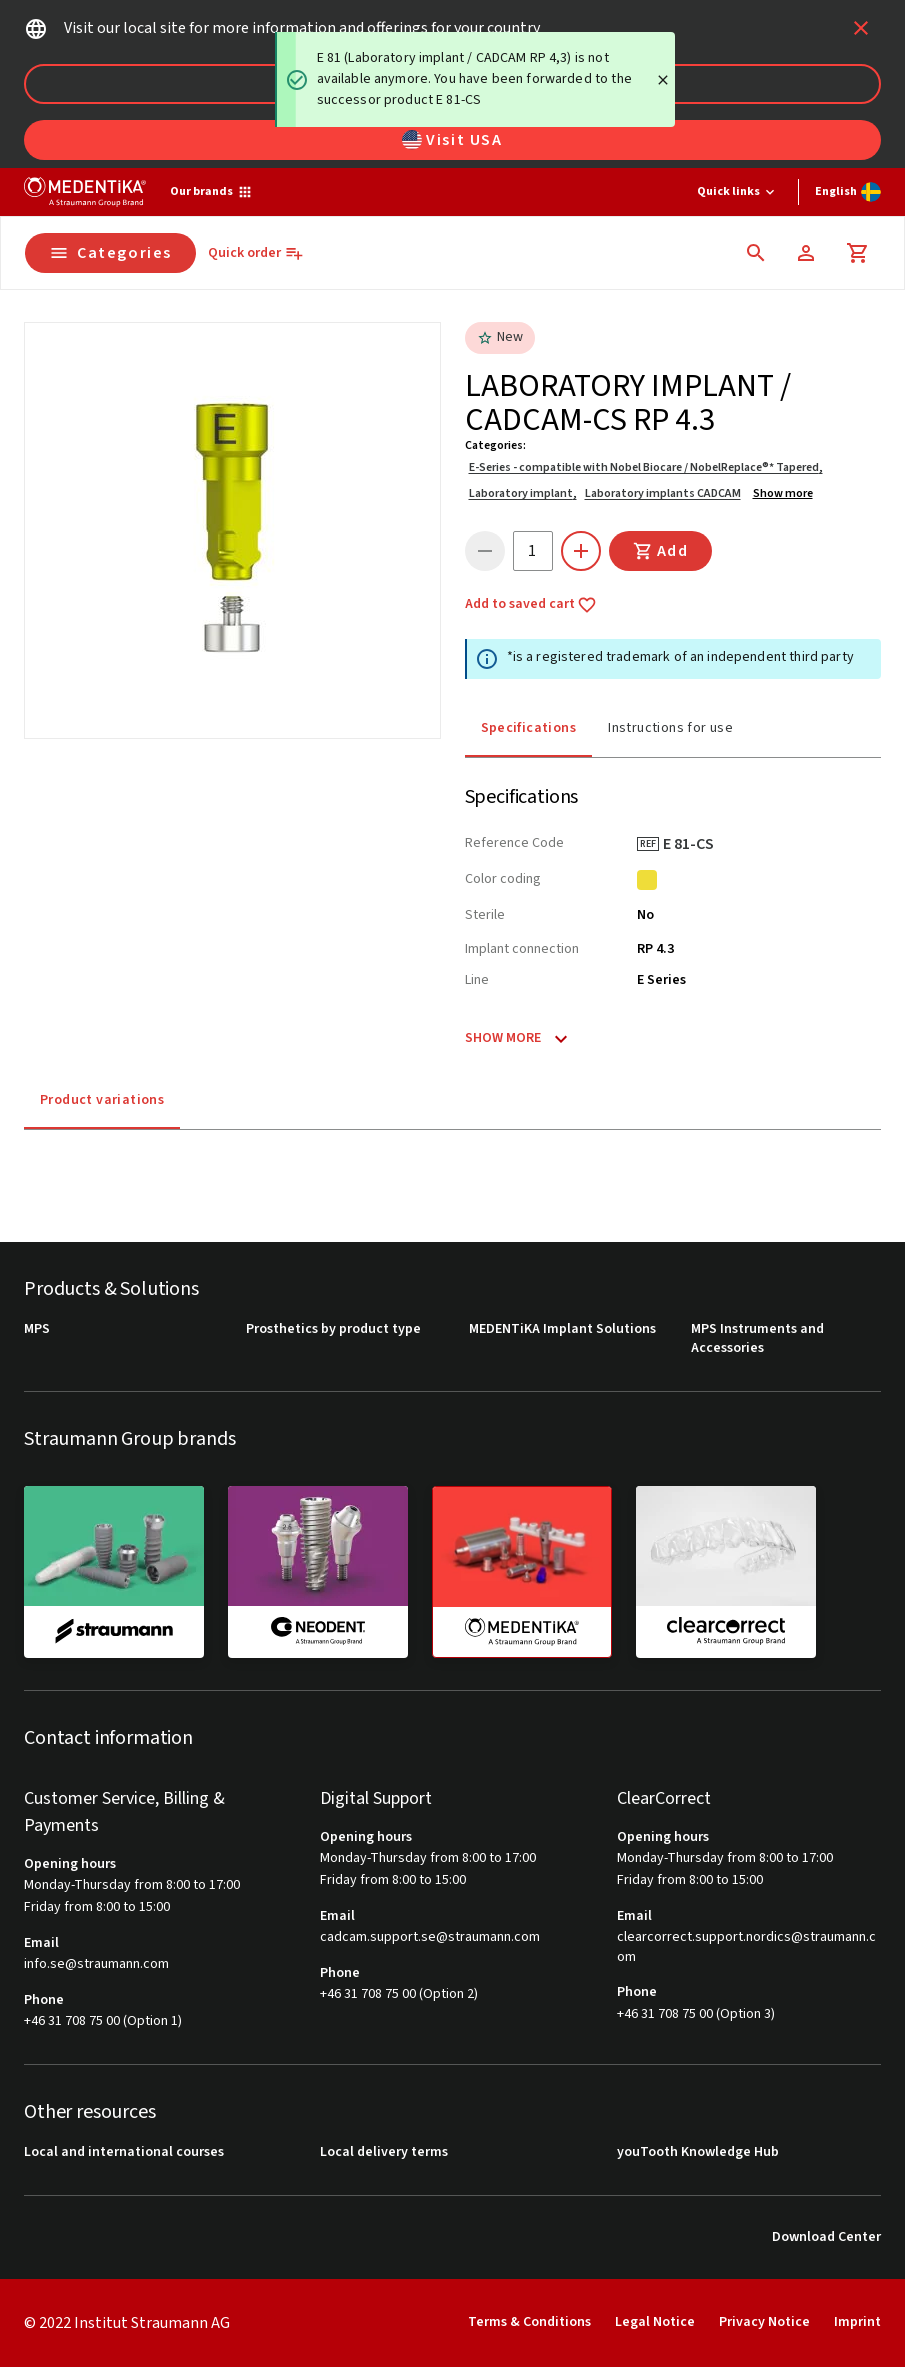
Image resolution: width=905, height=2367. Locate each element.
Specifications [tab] (529, 728)
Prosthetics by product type (333, 1329)
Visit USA (452, 140)
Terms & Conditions (529, 2322)
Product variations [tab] (102, 1100)
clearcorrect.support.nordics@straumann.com (746, 1947)
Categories (110, 253)
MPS (37, 1329)
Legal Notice (655, 2322)
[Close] (663, 80)
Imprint (857, 2322)
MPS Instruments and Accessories (757, 1339)
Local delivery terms (384, 2152)
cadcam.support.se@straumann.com (430, 1937)
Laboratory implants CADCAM (663, 493)
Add (661, 551)
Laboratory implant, (523, 493)
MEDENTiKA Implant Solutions (562, 1329)
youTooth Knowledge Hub (698, 2152)
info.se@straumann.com (96, 1964)
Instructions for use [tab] (670, 728)
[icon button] (861, 28)
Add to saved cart (531, 605)
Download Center (826, 2237)
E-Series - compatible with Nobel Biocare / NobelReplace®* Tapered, (646, 467)
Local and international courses (124, 2152)
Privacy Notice (764, 2322)
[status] (475, 79)
